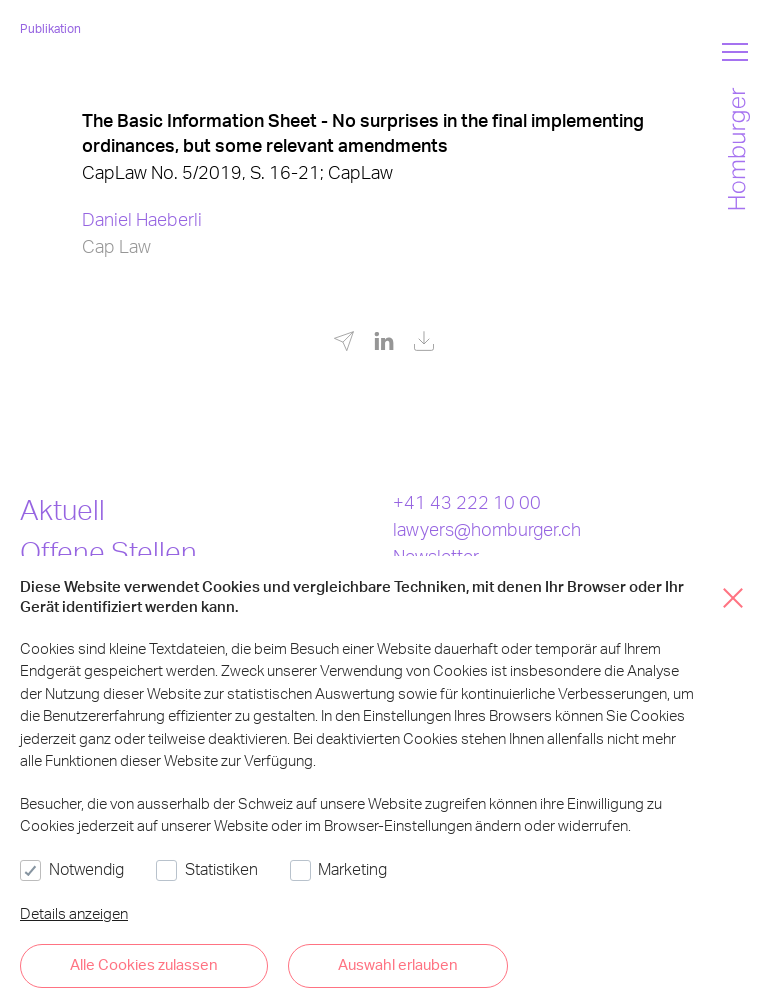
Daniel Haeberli (142, 218)
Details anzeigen (74, 913)
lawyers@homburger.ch (487, 528)
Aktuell (62, 509)
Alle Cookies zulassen (144, 964)
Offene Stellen (108, 551)
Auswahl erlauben (398, 964)
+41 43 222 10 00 (467, 501)
